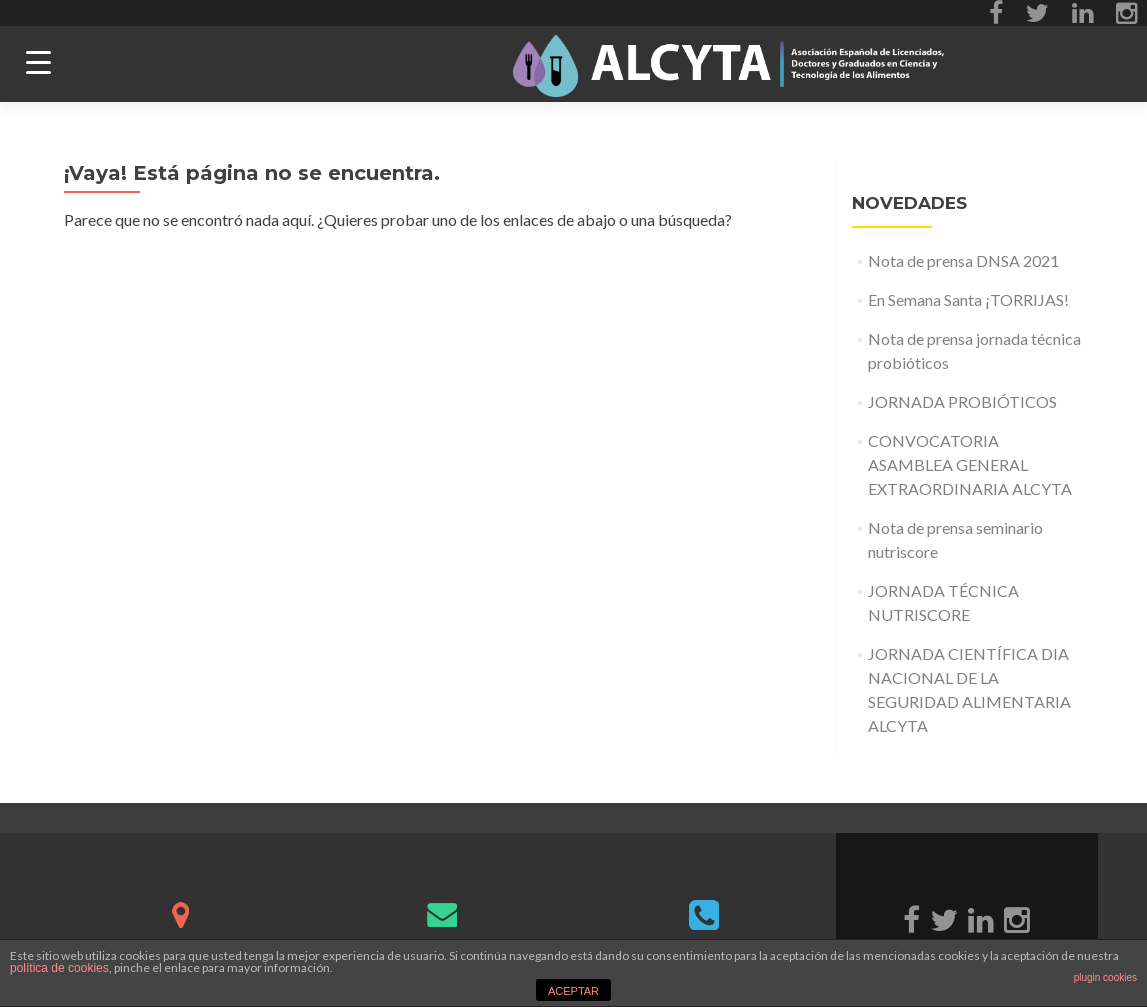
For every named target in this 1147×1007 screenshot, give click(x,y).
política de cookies (59, 968)
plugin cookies (1105, 977)
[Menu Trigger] (38, 62)
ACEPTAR (573, 991)
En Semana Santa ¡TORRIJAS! (968, 299)
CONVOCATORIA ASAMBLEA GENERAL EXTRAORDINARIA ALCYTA (970, 464)
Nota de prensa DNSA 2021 (963, 260)
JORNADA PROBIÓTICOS (962, 401)
